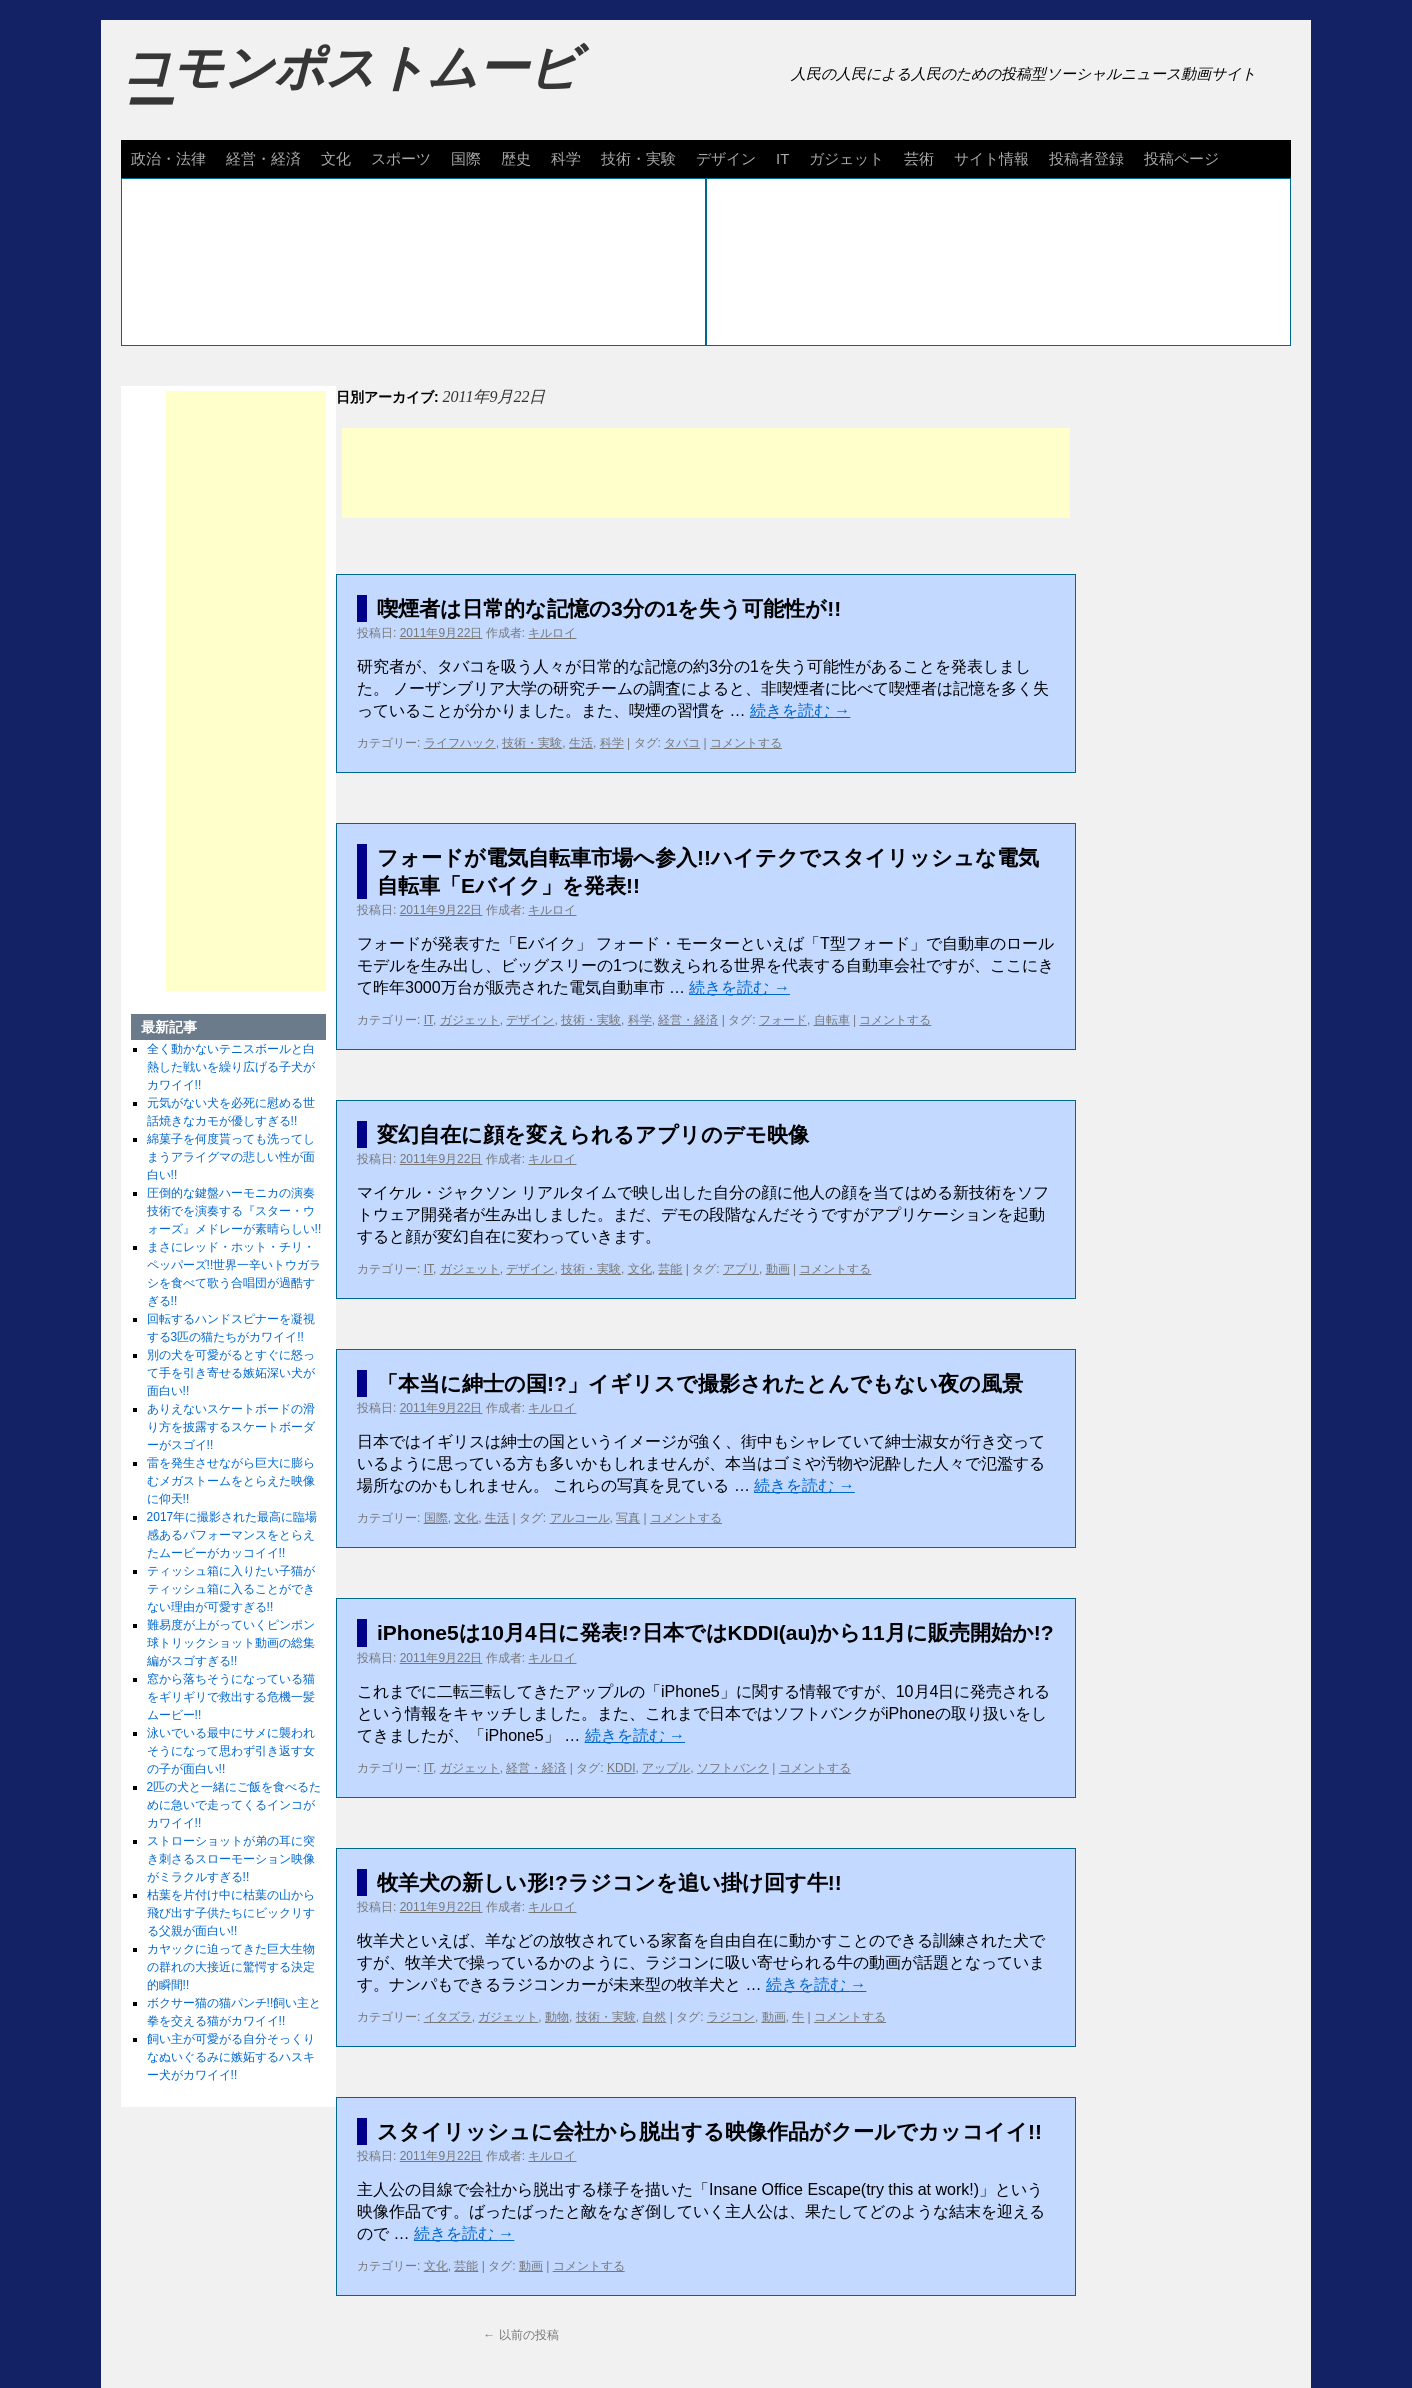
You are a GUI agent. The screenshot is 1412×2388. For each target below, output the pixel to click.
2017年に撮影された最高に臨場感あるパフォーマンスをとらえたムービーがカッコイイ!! (232, 1535)
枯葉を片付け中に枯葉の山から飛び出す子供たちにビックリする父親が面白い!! (231, 1913)
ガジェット (846, 158)
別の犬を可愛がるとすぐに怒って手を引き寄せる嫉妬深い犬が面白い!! (231, 1373)
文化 (336, 158)
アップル (666, 1768)
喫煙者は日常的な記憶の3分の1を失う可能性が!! (609, 608)
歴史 (516, 158)
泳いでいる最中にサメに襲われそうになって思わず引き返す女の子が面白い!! (231, 1751)
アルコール (580, 1518)
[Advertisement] (706, 473)
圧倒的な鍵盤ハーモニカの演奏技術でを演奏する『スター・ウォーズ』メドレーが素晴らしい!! (234, 1211)
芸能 (670, 1269)
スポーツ (401, 158)
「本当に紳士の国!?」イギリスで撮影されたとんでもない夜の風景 (700, 1383)
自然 (654, 2017)
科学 (566, 158)
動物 (557, 2017)
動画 (778, 1269)
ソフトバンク (733, 1768)
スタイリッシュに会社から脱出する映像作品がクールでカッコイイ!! (709, 2131)
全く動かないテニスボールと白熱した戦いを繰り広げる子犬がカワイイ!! (231, 1067)
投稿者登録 (1086, 158)
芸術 (919, 158)
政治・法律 (168, 158)
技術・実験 (638, 158)
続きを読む (800, 710)
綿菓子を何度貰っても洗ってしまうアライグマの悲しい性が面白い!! (231, 1157)
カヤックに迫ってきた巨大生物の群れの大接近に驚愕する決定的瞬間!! (231, 1967)
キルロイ (552, 633)
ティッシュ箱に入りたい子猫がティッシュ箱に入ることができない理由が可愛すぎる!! (231, 1589)
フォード (783, 1020)
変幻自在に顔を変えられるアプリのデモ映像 (593, 1134)
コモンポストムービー (350, 86)
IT (782, 158)
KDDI (621, 1768)
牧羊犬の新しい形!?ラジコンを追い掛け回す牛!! (609, 1882)
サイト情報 (991, 158)
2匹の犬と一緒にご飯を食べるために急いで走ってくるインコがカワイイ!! (234, 1805)
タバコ (682, 743)
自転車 (832, 1020)
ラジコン (731, 2017)
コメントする (746, 743)
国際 (466, 158)
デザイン (726, 158)
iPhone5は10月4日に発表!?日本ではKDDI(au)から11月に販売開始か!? (715, 1632)
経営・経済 (263, 158)
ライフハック (460, 743)
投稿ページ (1181, 158)
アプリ (741, 1269)
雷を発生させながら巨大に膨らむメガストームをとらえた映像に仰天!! (231, 1481)
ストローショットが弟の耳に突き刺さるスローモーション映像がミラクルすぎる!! (231, 1859)
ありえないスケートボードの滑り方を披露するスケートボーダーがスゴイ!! (231, 1427)
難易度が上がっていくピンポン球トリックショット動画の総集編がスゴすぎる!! (231, 1643)
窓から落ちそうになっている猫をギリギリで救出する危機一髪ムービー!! (231, 1697)
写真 (628, 1518)
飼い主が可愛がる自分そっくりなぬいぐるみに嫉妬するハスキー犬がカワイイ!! (231, 2057)
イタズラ (448, 2017)
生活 (581, 743)
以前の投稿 (520, 2335)
